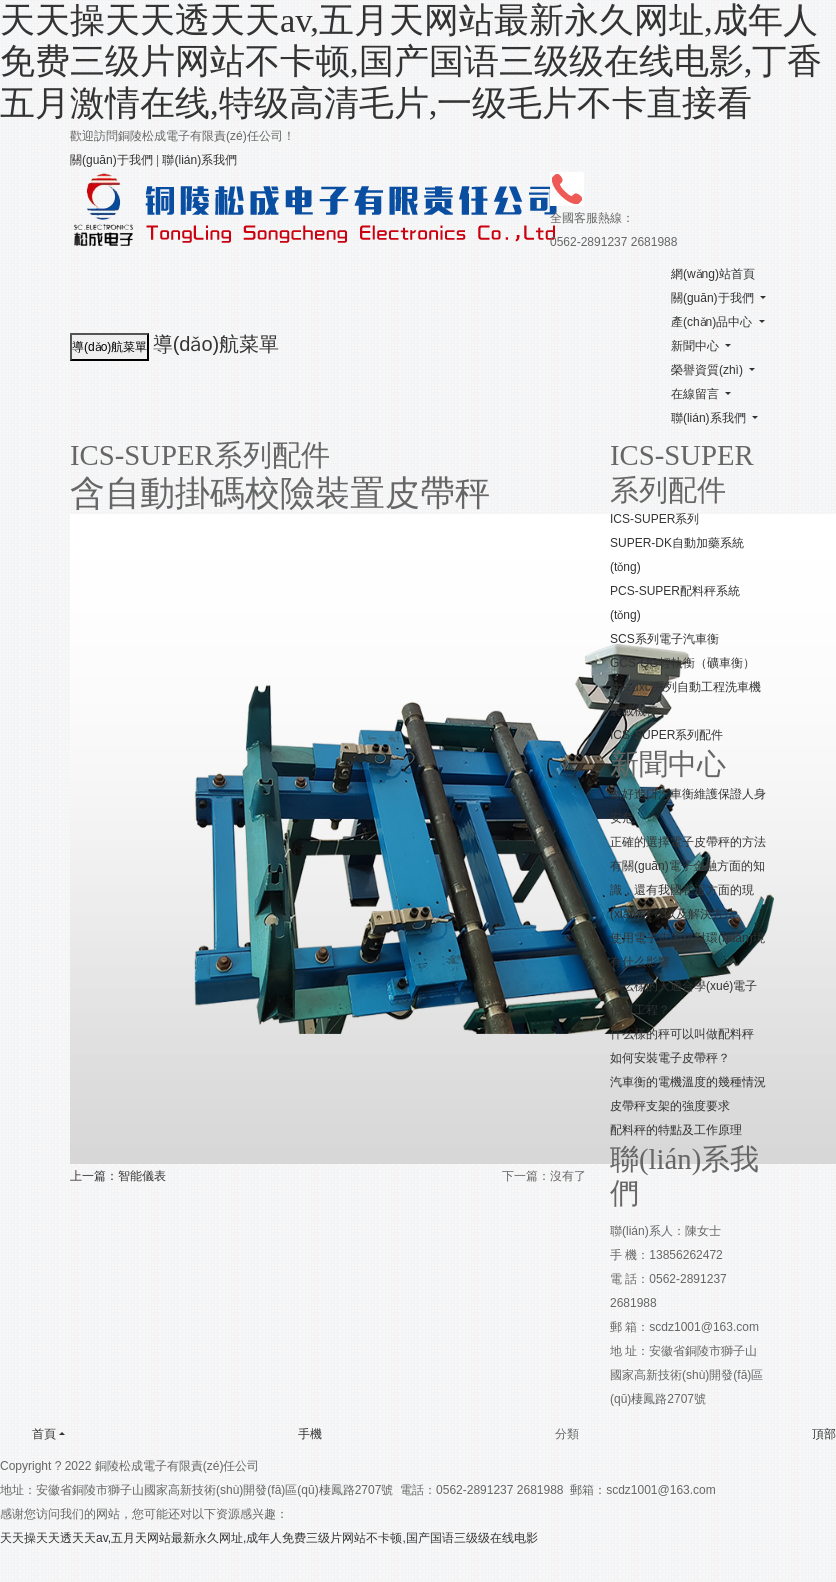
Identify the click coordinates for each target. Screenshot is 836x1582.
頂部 (808, 1434)
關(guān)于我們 (111, 160)
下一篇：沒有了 (544, 1176)
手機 (294, 1434)
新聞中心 (695, 346)
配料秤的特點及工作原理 (676, 1130)
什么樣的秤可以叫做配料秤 (682, 1034)
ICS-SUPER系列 (654, 519)
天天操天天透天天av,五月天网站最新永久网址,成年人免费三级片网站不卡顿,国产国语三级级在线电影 (269, 1538)
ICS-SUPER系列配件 (666, 735)
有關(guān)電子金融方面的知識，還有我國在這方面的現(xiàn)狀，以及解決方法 (687, 890)
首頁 (28, 1432)
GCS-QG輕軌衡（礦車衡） (682, 663)
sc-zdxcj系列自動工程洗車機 (685, 687)
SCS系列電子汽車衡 (664, 639)
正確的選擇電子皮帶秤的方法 (688, 842)
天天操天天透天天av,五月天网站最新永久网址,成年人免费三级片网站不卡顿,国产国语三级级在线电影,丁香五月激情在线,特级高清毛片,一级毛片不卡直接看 (411, 61)
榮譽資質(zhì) (707, 370)
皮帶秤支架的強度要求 (670, 1106)
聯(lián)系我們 (199, 160)
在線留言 (695, 394)
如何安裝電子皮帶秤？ (670, 1058)
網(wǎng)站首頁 (713, 274)
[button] (761, 298)
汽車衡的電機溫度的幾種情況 (688, 1082)
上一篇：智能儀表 (118, 1176)
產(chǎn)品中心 (711, 322)
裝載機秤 (634, 711)
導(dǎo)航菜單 (216, 344)
